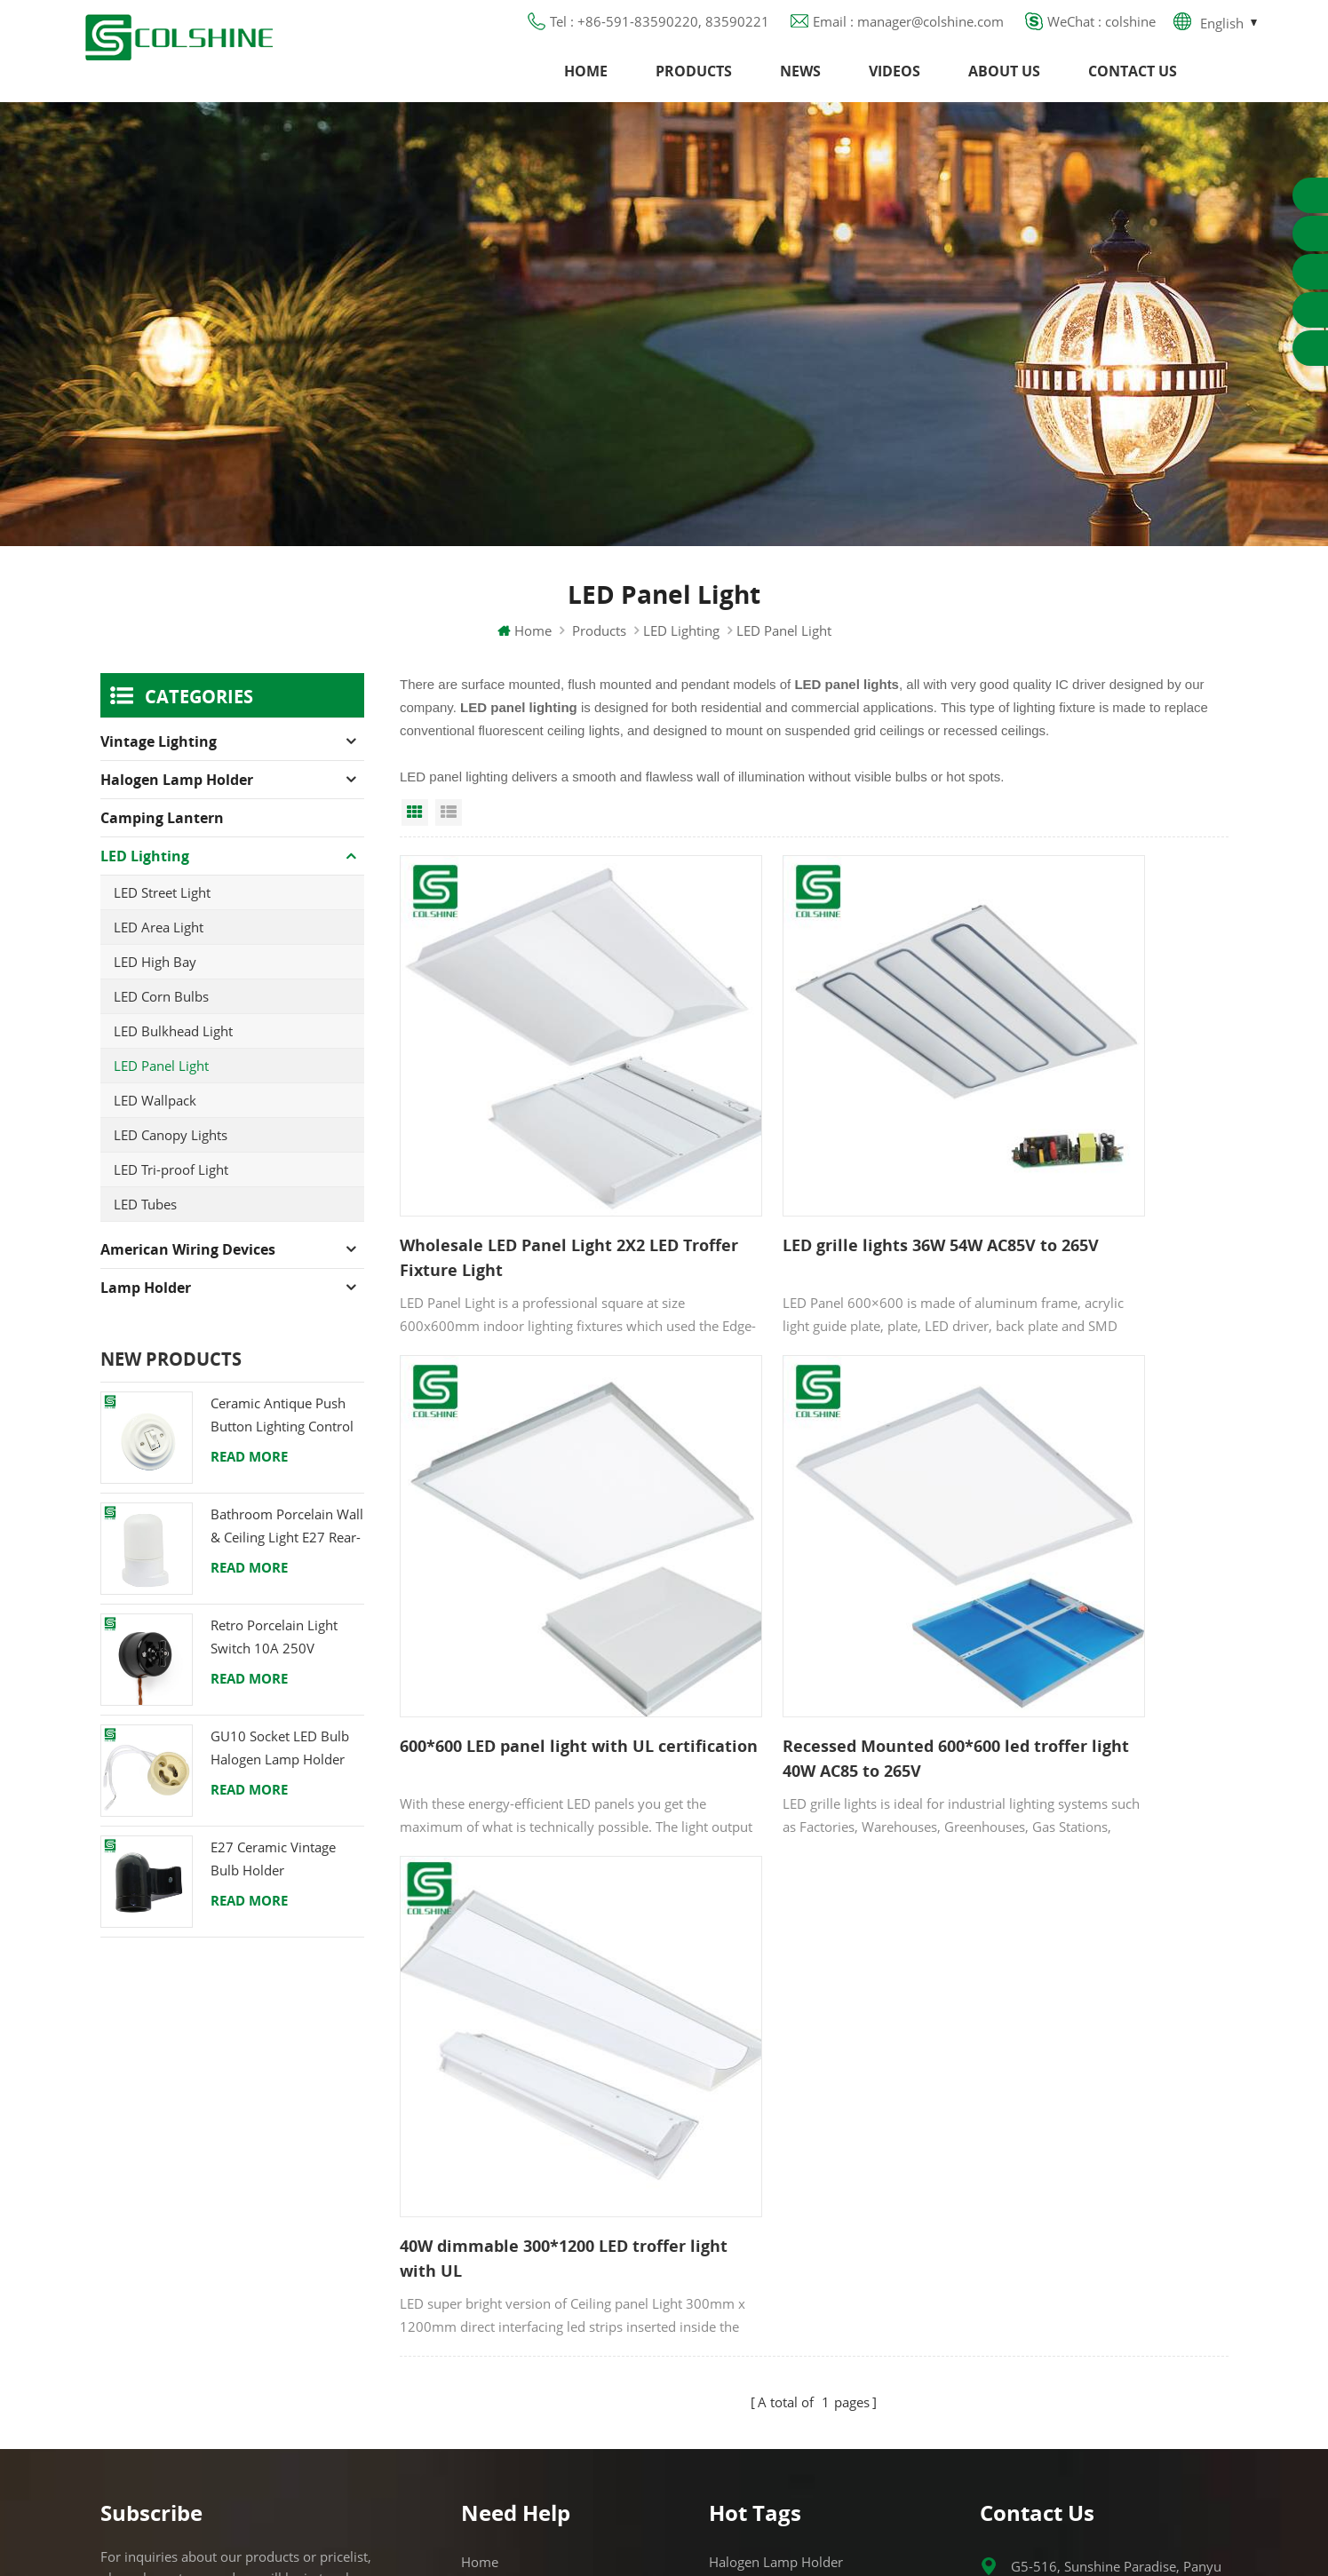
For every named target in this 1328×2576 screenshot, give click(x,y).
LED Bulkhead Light (173, 1057)
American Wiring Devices (187, 1276)
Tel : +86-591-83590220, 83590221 (659, 31)
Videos (894, 84)
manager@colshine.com (1084, 2228)
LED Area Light (158, 954)
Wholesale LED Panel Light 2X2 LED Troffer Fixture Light (522, 1184)
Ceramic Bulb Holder (772, 2401)
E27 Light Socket (759, 2337)
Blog (475, 2241)
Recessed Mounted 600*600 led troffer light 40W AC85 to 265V (523, 1585)
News (800, 84)
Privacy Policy (503, 2273)
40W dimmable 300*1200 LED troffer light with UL (796, 1585)
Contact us (1132, 84)
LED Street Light (162, 919)
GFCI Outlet (744, 2177)
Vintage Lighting (158, 768)
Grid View (415, 839)
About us (1004, 84)
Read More (249, 1483)
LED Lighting (681, 657)
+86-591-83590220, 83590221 (1107, 2196)
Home (586, 84)
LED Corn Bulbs (161, 1023)
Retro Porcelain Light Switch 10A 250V (274, 1663)
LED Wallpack (155, 1127)
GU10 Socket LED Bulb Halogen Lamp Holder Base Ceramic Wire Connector (280, 1775)
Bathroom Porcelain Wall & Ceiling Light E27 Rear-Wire (287, 1553)
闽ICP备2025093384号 (664, 2510)
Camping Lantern (162, 844)
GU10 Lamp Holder (768, 2145)
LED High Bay (155, 988)
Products (694, 84)
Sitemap (486, 2305)
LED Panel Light (161, 1092)
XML (475, 2337)
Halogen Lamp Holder (176, 806)
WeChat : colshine (1101, 31)
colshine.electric (1060, 2260)
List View (448, 839)
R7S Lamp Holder (762, 2241)
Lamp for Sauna (758, 2305)
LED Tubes (145, 1231)
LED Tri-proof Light (171, 1196)
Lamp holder (145, 1314)
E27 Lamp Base (756, 2273)
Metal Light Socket (765, 2209)
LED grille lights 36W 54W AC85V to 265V (808, 1184)
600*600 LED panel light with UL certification (1092, 1184)
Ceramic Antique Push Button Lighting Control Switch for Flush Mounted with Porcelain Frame (284, 1442)
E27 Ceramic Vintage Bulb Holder (273, 1885)
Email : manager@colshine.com (908, 31)
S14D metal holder (767, 2369)
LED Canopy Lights (170, 1161)
